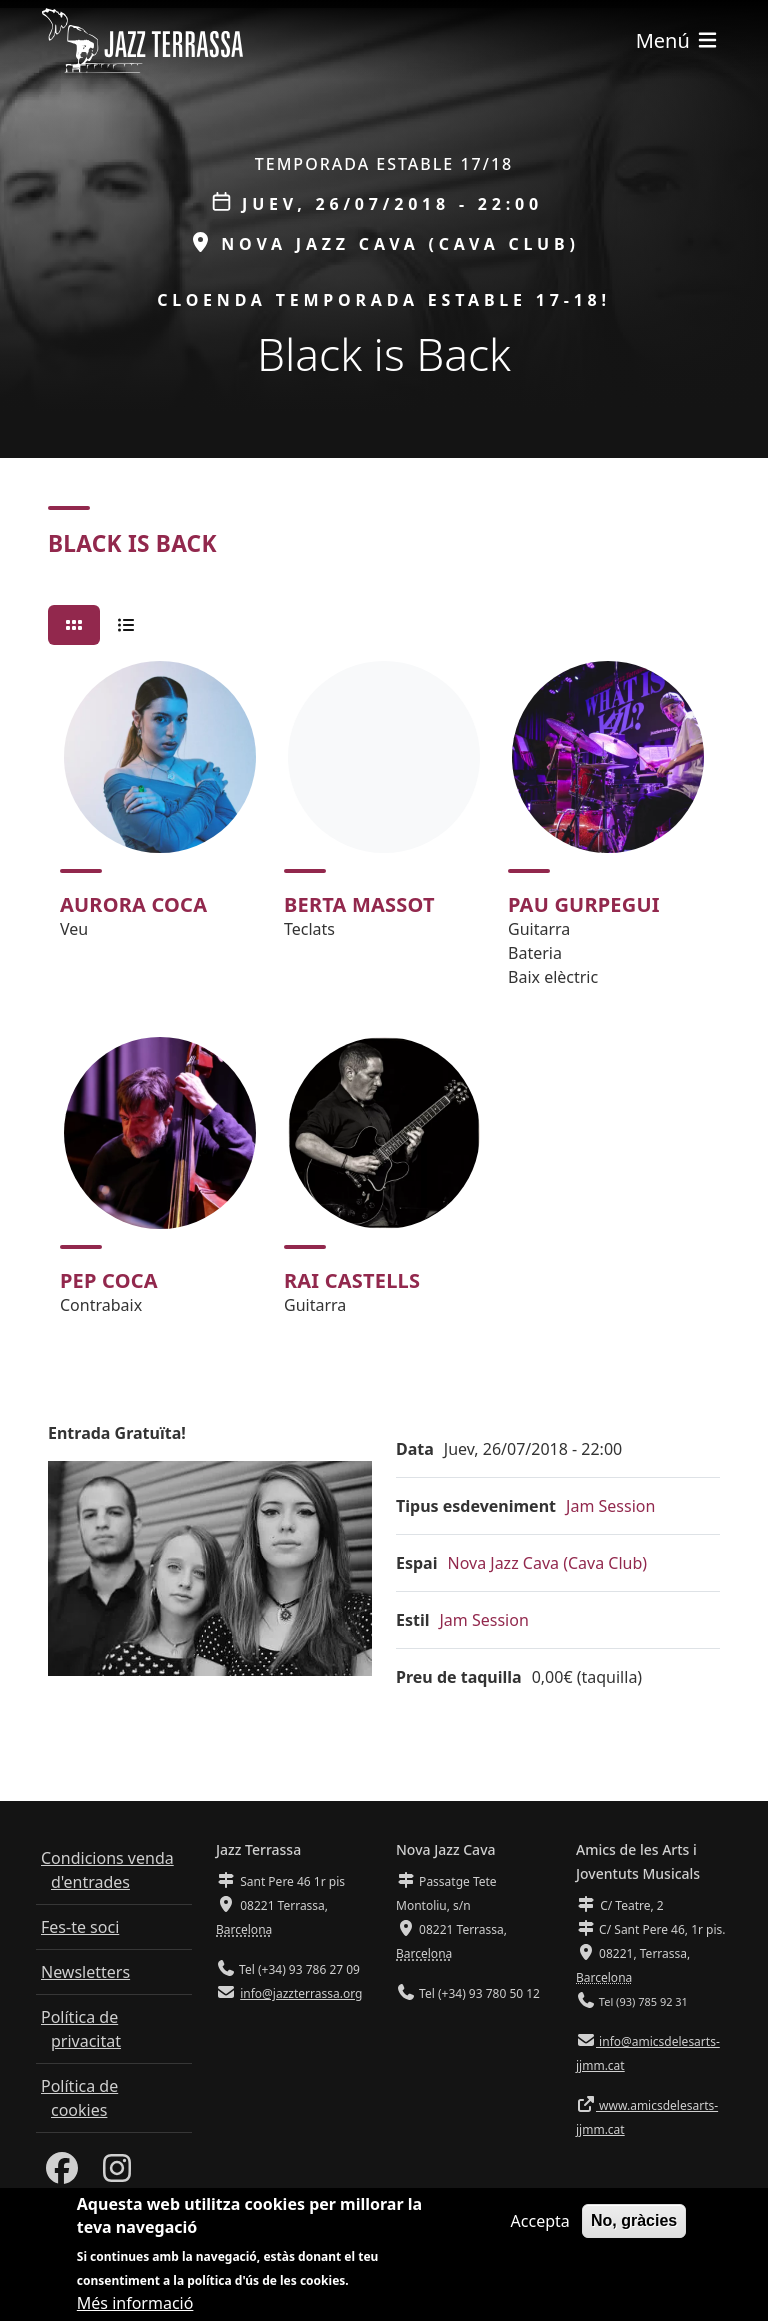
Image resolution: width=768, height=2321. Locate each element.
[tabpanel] (384, 997)
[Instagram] (117, 2174)
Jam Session (610, 1506)
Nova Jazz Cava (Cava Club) (547, 1563)
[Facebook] (62, 2174)
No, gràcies (634, 2228)
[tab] (74, 625)
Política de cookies (79, 2098)
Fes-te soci (80, 1927)
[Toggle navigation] (678, 40)
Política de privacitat (81, 2029)
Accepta (540, 2229)
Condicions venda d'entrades (107, 1870)
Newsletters (85, 1972)
